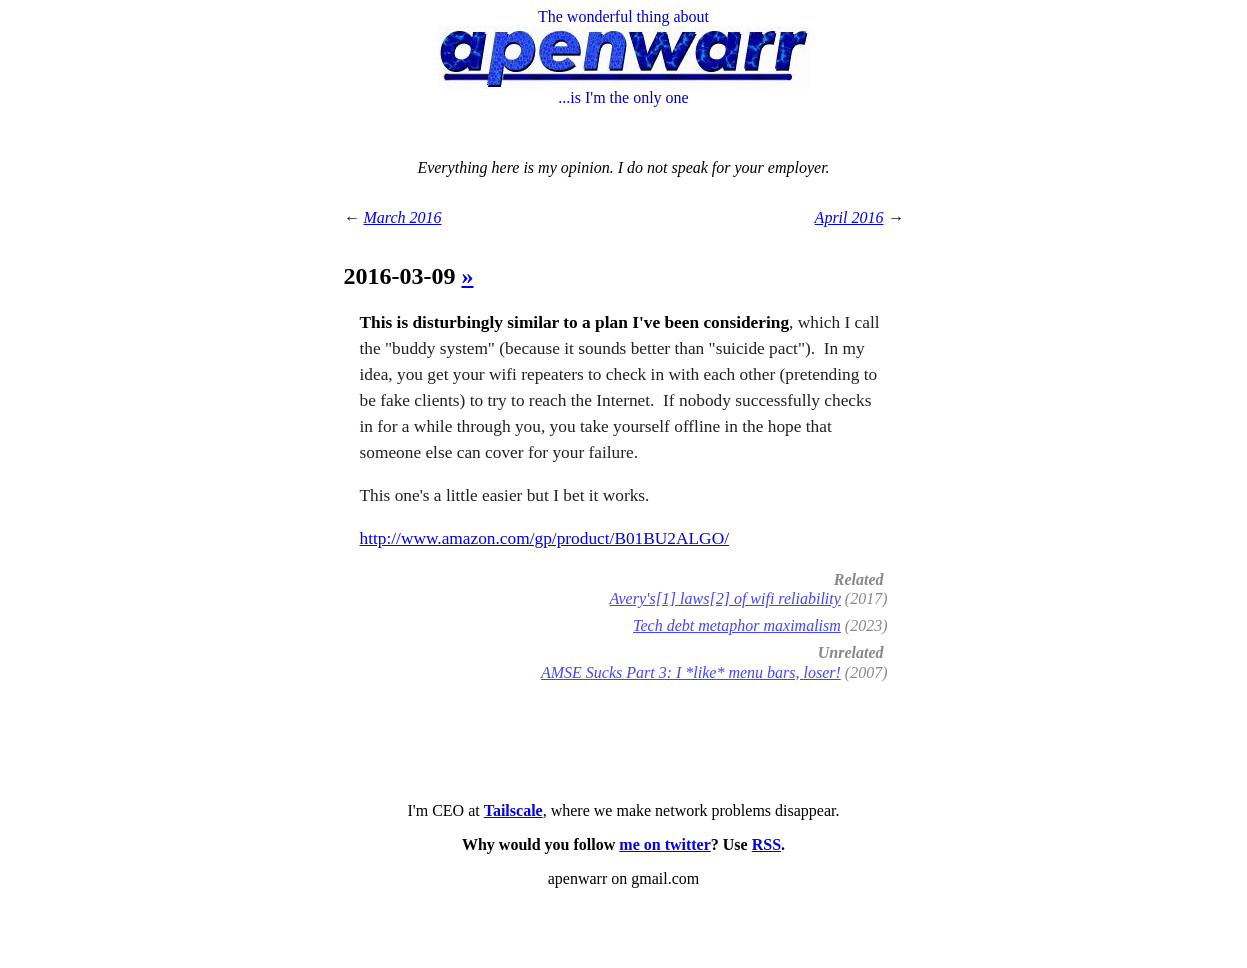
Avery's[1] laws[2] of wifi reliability (725, 598)
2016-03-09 (403, 276)
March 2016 (403, 217)
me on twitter (665, 844)
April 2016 (849, 217)
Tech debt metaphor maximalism (737, 625)
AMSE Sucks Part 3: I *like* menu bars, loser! (691, 672)
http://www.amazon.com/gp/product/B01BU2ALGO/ (544, 538)
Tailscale (513, 810)
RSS (766, 844)
